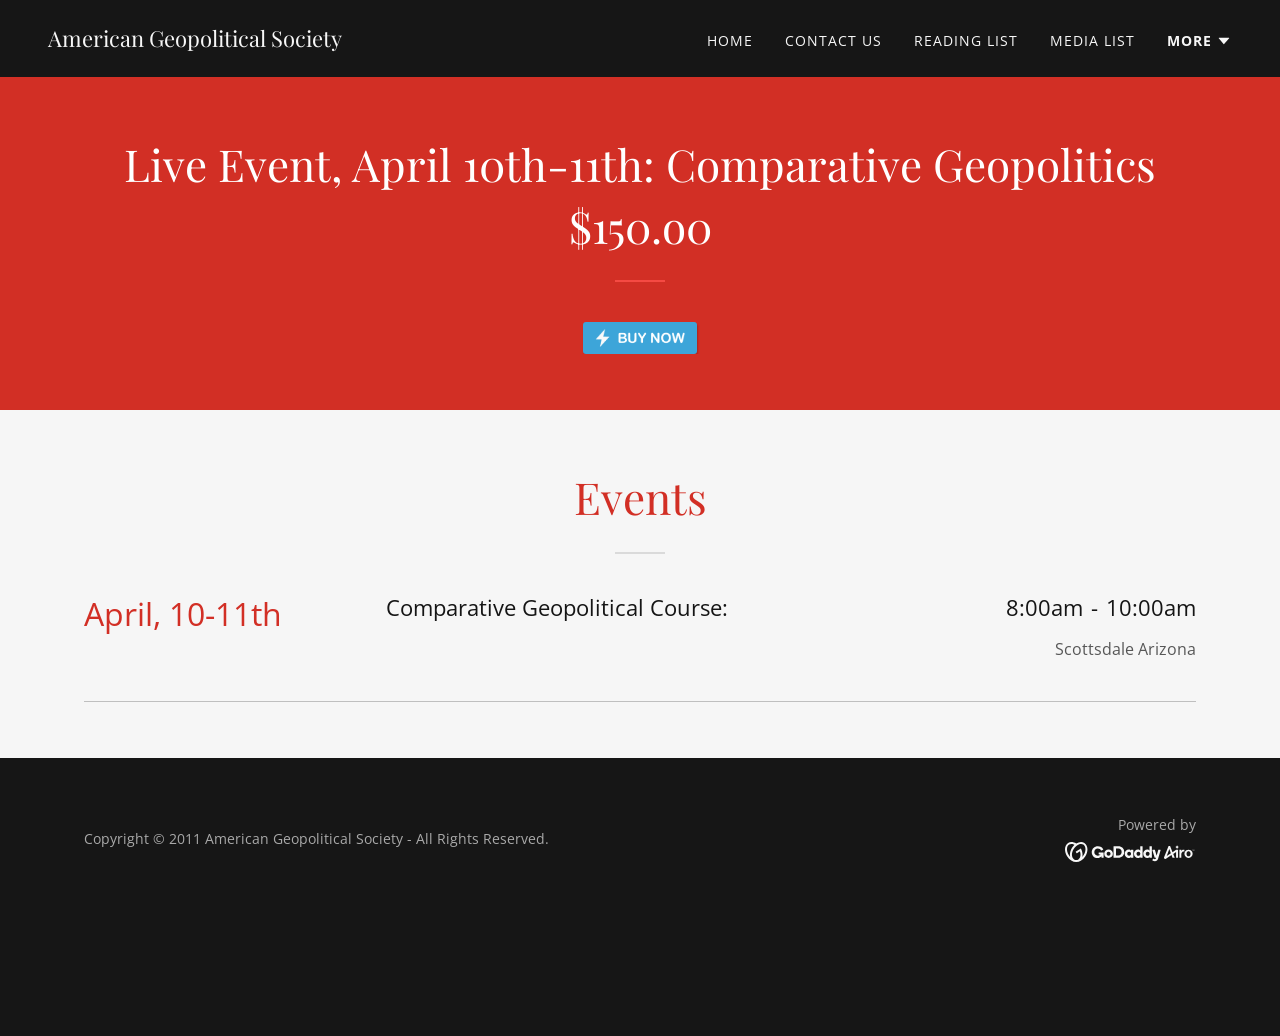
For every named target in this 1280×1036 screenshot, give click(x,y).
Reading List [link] (966, 40)
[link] (195, 41)
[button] (1199, 41)
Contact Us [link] (833, 40)
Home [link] (730, 40)
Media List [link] (1092, 40)
